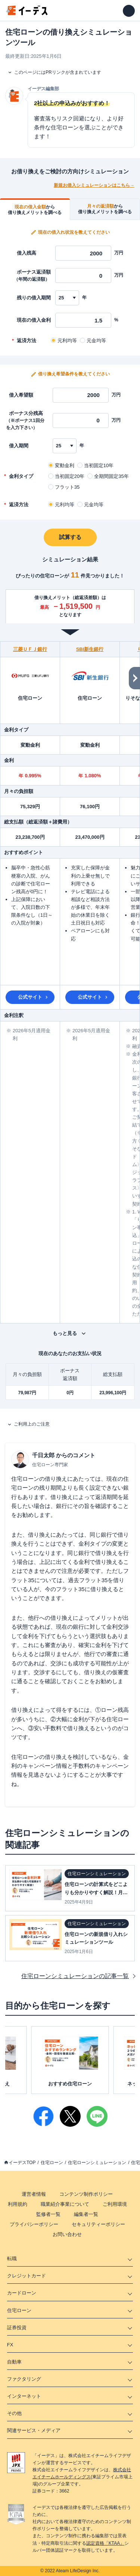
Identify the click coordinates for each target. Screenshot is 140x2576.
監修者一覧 (48, 2214)
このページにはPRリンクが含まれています (57, 72)
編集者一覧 (86, 2214)
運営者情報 (34, 2194)
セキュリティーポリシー (98, 2224)
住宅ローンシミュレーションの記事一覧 (75, 1976)
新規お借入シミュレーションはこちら (92, 185)
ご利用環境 (115, 2204)
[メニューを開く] (129, 11)
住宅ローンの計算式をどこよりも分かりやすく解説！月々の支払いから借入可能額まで (96, 1892)
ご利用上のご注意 (32, 1424)
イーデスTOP (22, 2162)
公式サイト (30, 997)
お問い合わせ (67, 2234)
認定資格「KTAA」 (105, 2543)
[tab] (35, 209)
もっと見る (65, 1333)
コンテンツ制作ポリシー (86, 2194)
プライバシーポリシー (34, 2224)
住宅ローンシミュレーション (97, 2162)
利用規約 (17, 2204)
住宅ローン (52, 2162)
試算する (70, 537)
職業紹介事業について (65, 2204)
